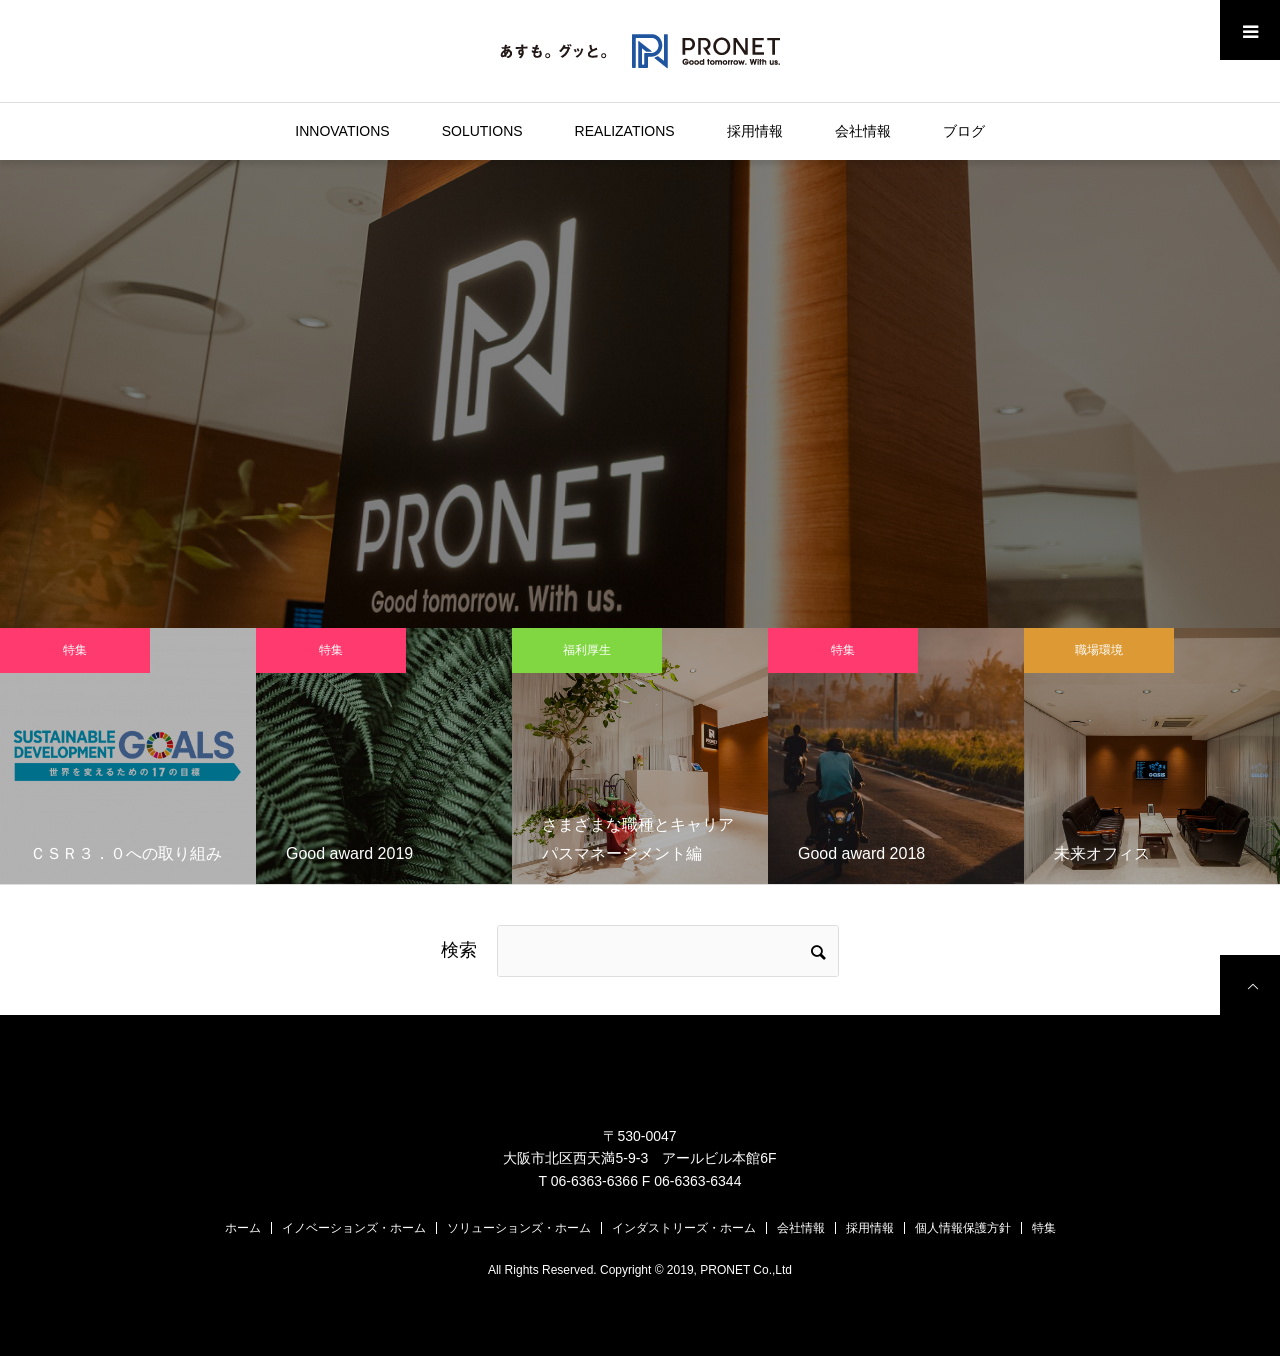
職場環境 (1099, 650)
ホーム (243, 1228)
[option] (128, 756)
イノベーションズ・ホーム (354, 1228)
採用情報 (755, 131)
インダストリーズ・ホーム (684, 1228)
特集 (75, 650)
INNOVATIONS (342, 131)
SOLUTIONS (482, 131)
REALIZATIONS (625, 131)
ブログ (964, 131)
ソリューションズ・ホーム (519, 1228)
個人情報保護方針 (963, 1228)
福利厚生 (587, 650)
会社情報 (863, 131)
